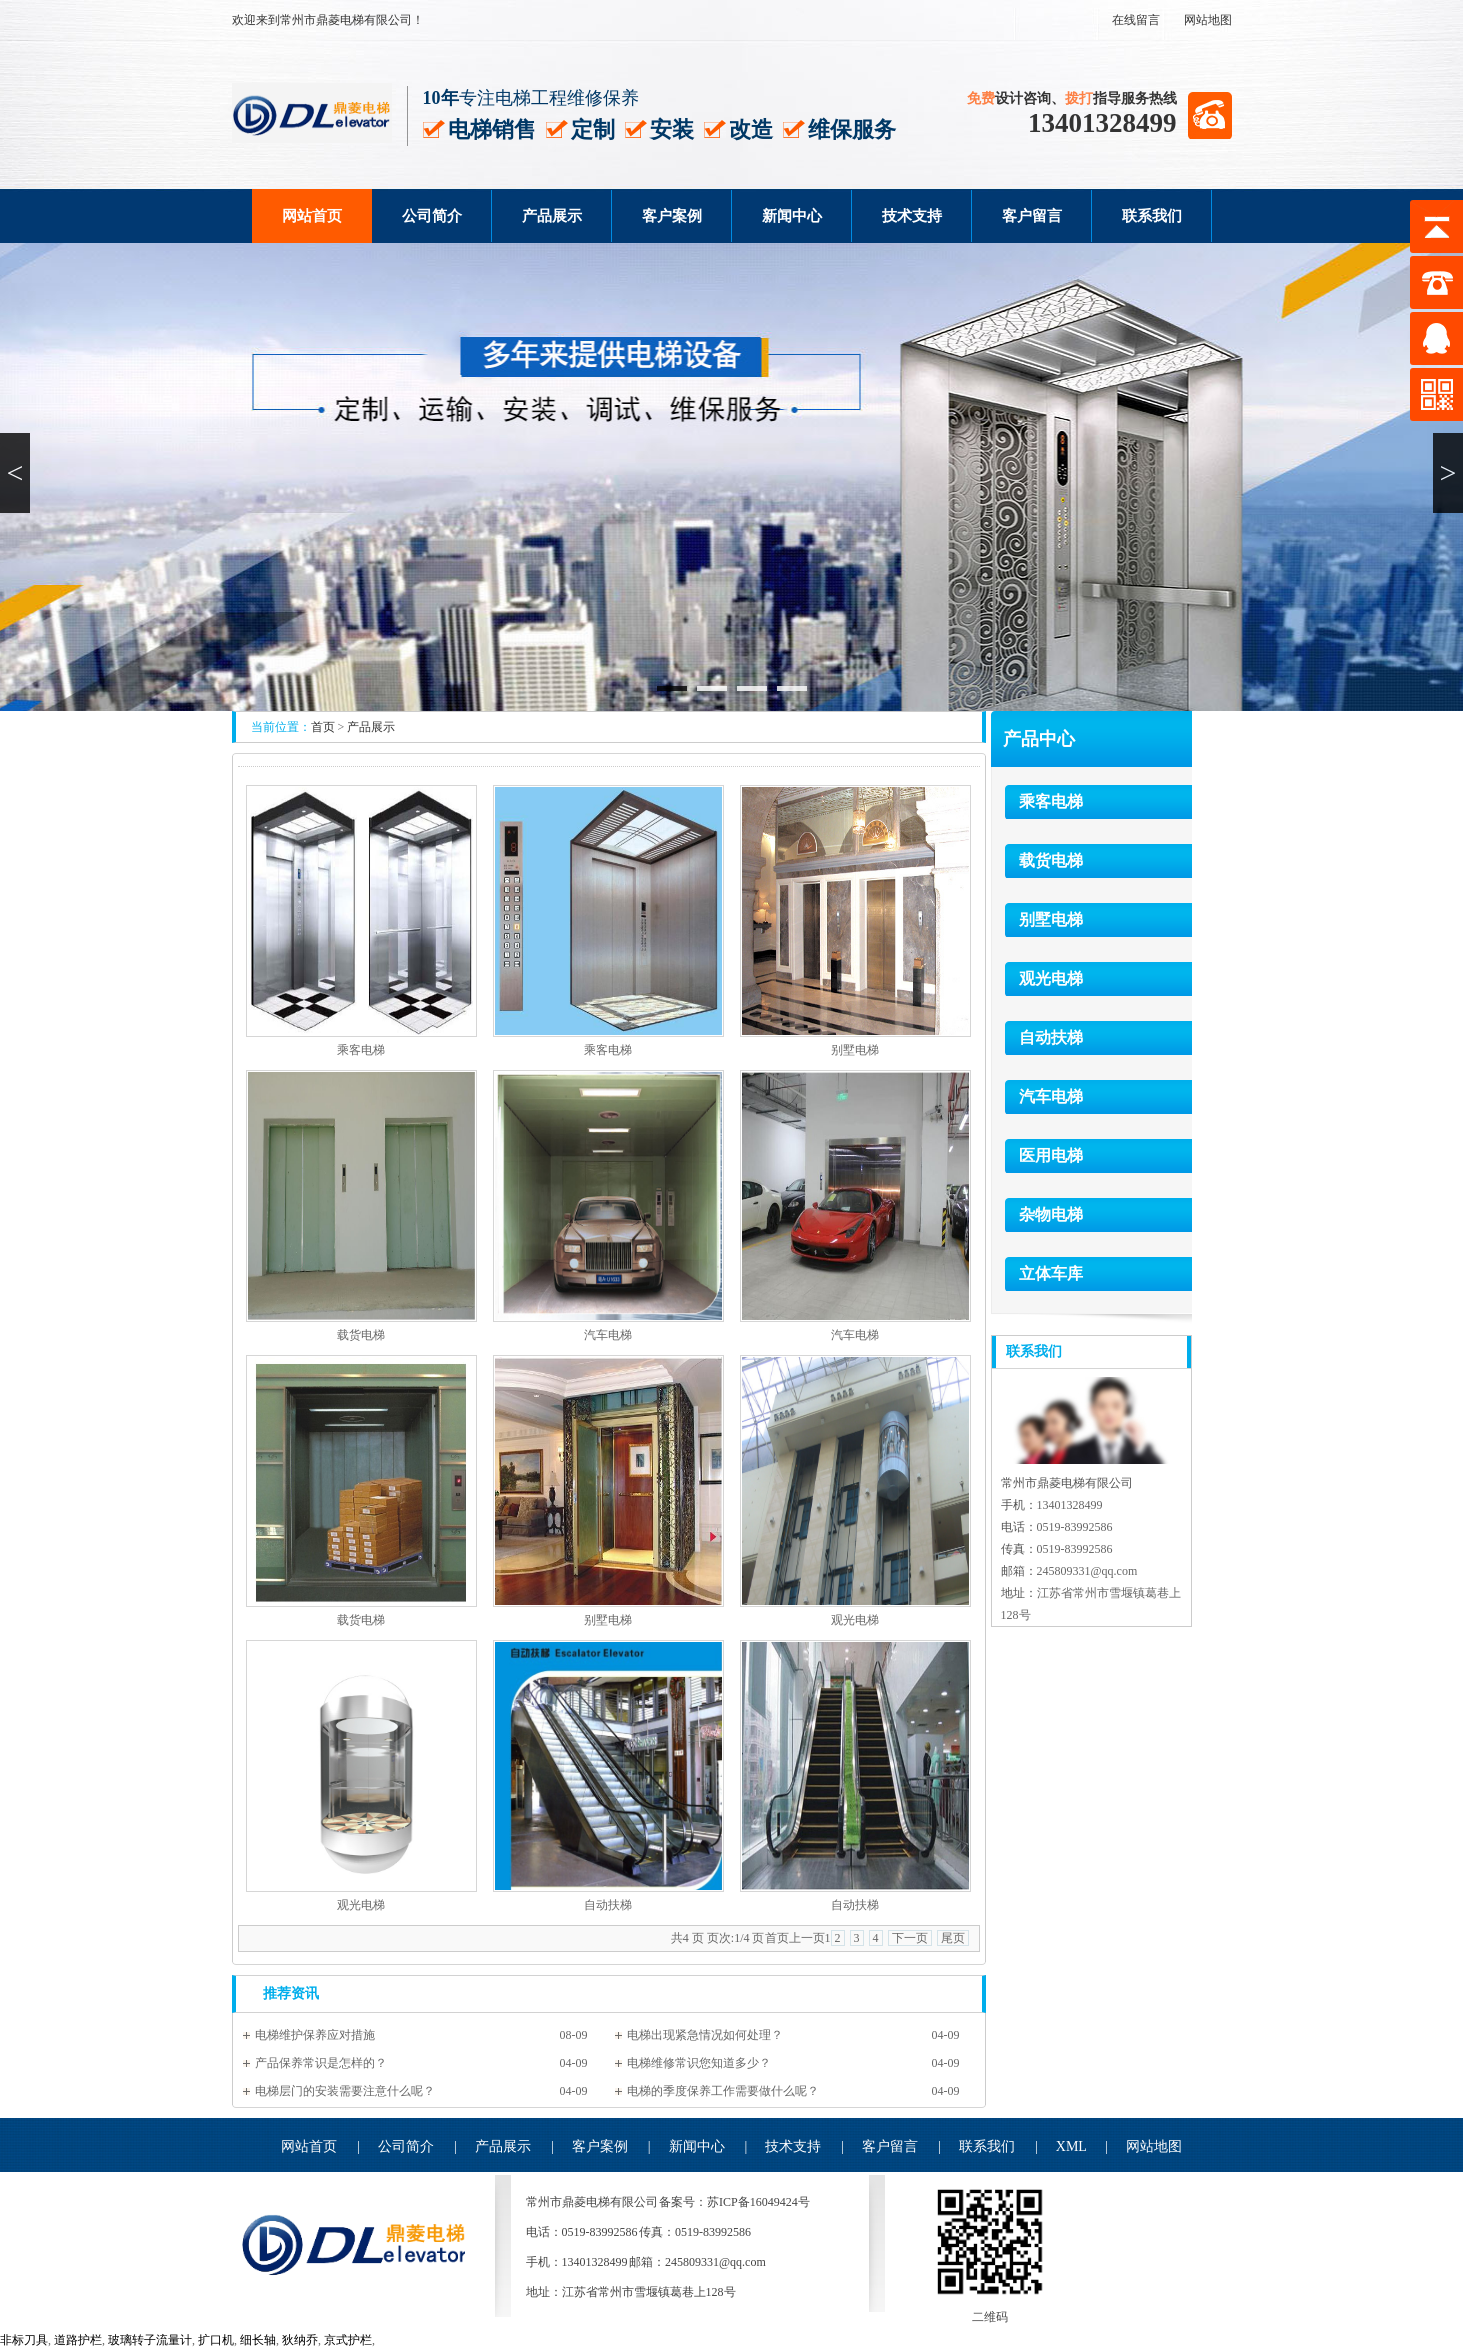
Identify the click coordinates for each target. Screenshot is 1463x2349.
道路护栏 (78, 2340)
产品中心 (1039, 739)
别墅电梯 (855, 1050)
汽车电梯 (608, 1335)
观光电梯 (855, 1620)
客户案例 (672, 216)
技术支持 (912, 216)
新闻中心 (792, 216)
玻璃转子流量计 (150, 2340)
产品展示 (552, 216)
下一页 (910, 1938)
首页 (323, 727)
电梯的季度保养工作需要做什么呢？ (723, 2091)
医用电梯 (1051, 1155)
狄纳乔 (300, 2340)
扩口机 (216, 2340)
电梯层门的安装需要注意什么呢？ (345, 2091)
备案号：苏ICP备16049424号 (734, 2202)
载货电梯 (361, 1335)
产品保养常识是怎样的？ (321, 2063)
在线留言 (1136, 20)
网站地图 (1208, 20)
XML (1071, 2146)
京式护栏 (348, 2340)
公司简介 (432, 216)
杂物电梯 (1051, 1214)
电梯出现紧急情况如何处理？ (705, 2035)
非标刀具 (24, 2340)
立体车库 (1051, 1273)
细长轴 (258, 2340)
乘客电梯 (361, 1050)
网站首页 (312, 216)
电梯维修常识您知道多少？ (699, 2063)
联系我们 (1152, 216)
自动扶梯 (608, 1905)
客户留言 (1032, 216)
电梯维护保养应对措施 (315, 2035)
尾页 (953, 1938)
